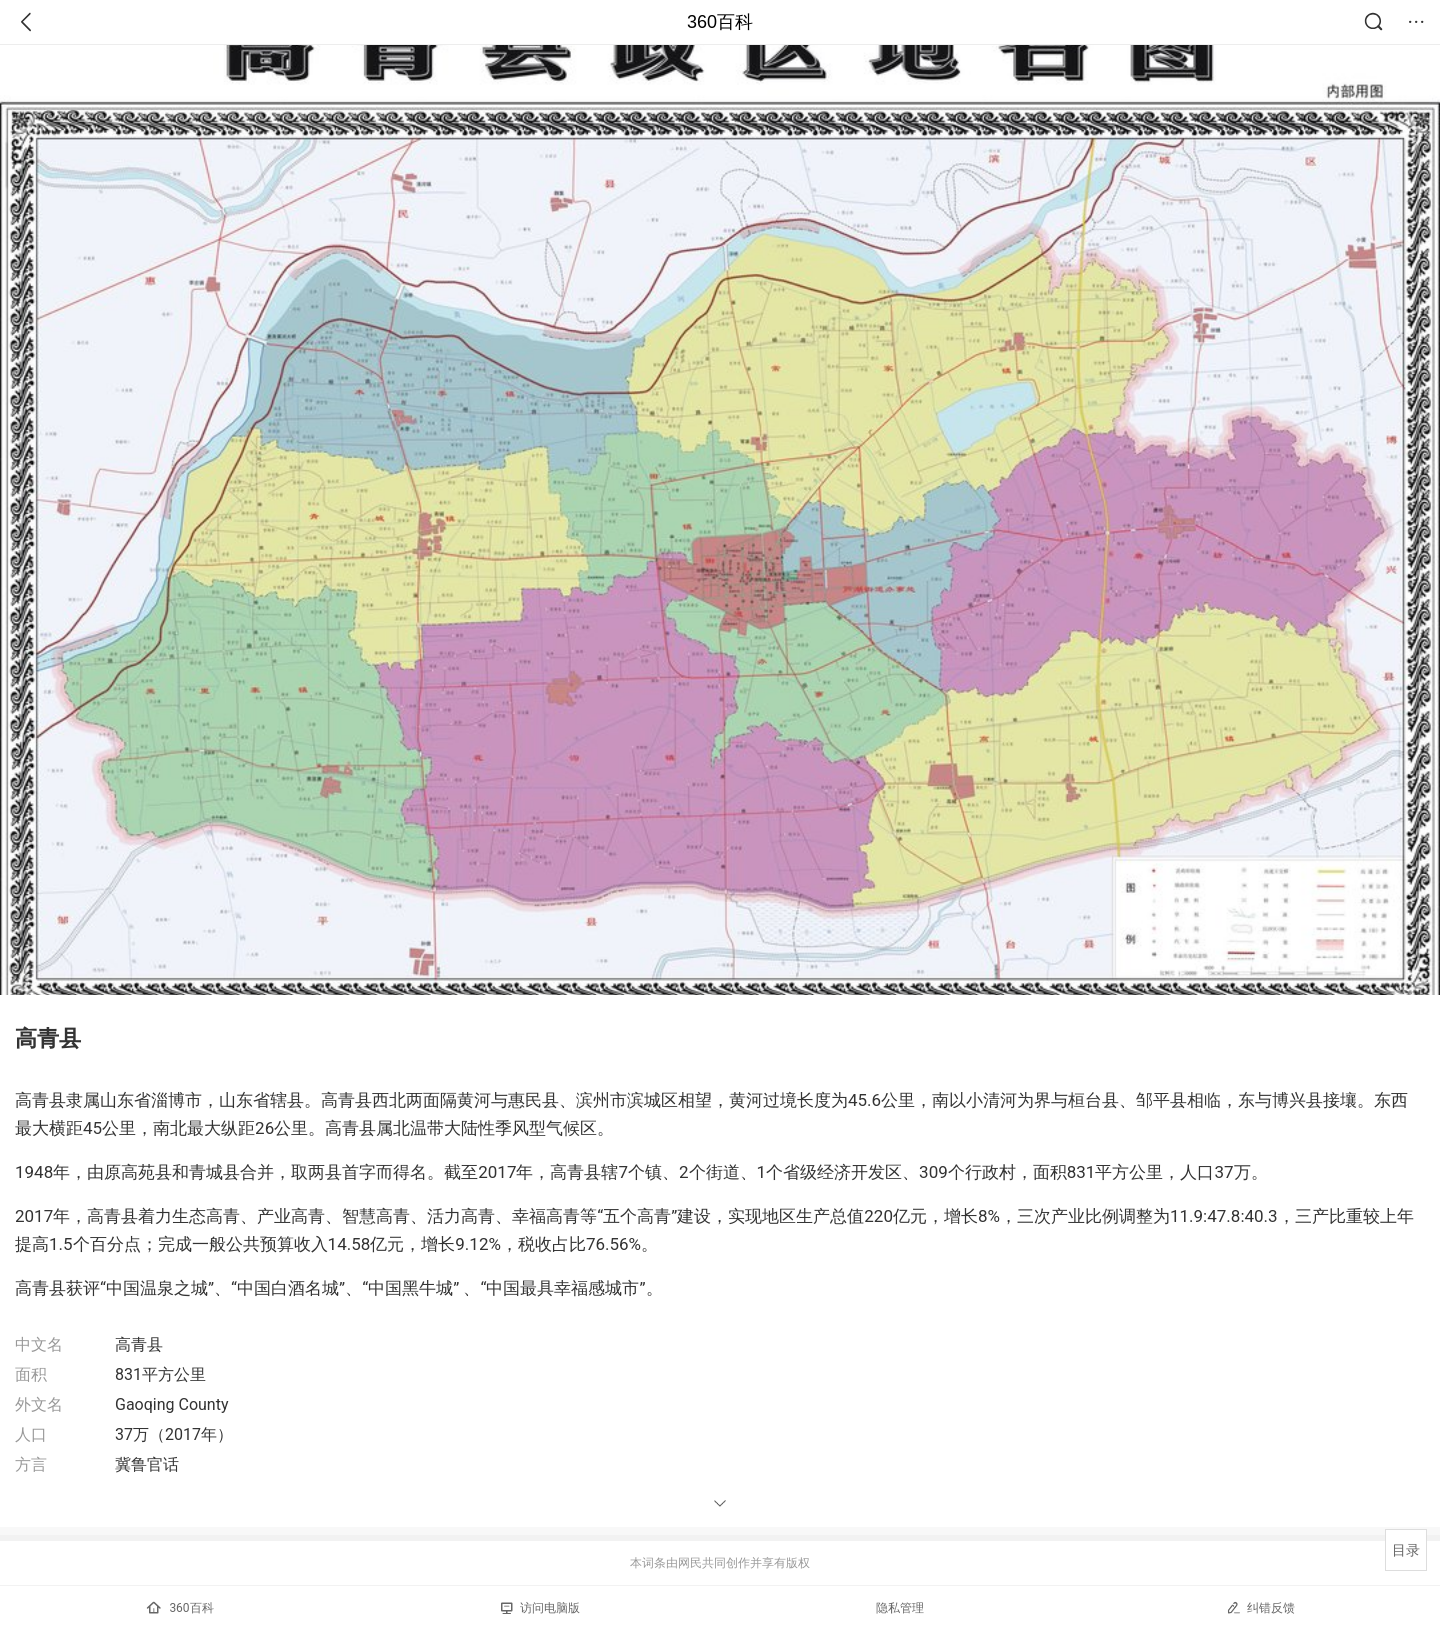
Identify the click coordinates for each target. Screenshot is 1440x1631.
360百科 (720, 22)
